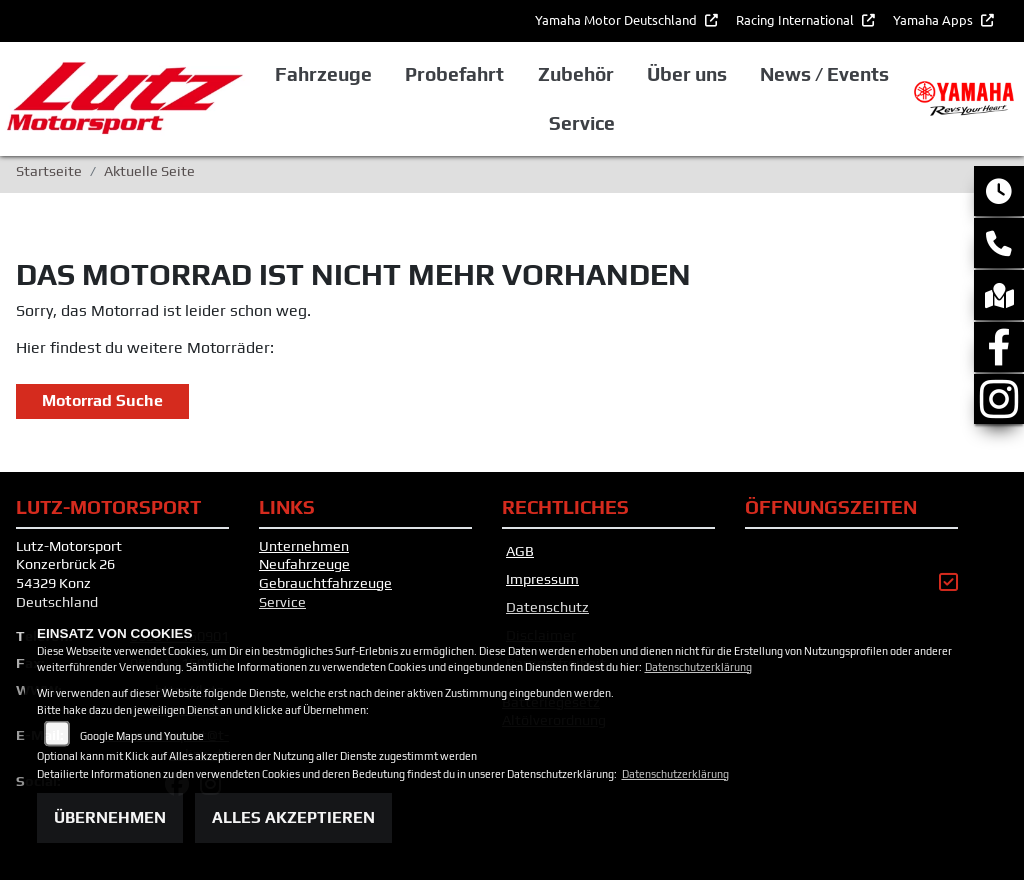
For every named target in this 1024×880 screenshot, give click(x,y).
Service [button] (582, 123)
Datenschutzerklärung (698, 667)
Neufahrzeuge (304, 564)
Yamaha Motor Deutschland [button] (617, 19)
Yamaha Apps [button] (934, 19)
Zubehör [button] (576, 74)
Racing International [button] (796, 19)
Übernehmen (110, 817)
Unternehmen (304, 546)
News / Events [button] (824, 74)
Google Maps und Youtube (142, 736)
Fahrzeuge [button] (323, 74)
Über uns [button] (687, 74)
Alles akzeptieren (293, 817)
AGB (520, 551)
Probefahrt (454, 74)
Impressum (542, 579)
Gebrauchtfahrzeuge (325, 583)
